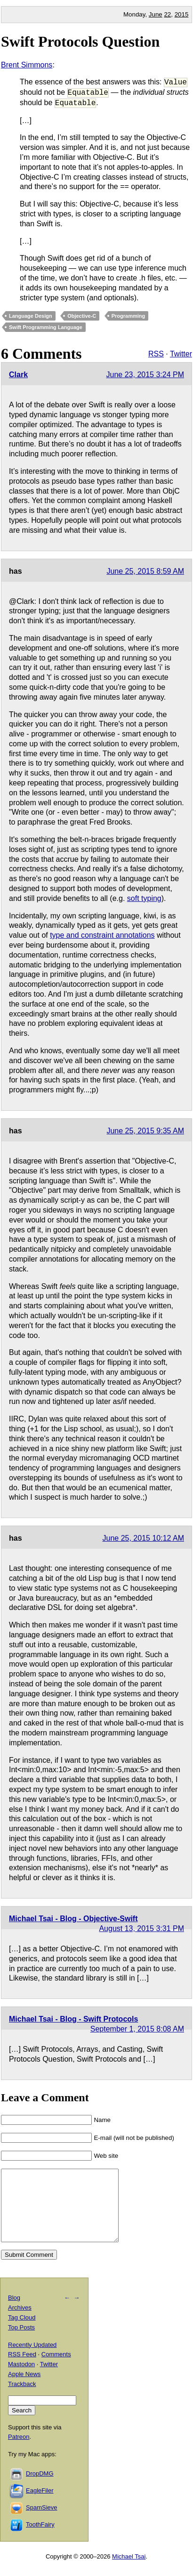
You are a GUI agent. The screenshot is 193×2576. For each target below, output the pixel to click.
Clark (18, 375)
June (155, 14)
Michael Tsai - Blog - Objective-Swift (73, 1919)
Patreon (19, 2450)
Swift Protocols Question (80, 41)
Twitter (181, 354)
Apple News (24, 2388)
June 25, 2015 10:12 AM (143, 1538)
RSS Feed (22, 2368)
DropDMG (40, 2487)
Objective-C (81, 316)
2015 (182, 14)
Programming (128, 316)
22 (167, 14)
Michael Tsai (128, 2570)
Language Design (30, 316)
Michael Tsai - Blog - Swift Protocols (73, 2019)
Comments (56, 2368)
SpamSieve (41, 2521)
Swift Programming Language (45, 327)
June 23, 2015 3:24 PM (145, 375)
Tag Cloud (22, 2331)
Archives (20, 2321)
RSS (156, 354)
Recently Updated (32, 2358)
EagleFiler (40, 2504)
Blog (14, 2311)
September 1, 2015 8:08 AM (137, 2029)
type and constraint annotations (102, 935)
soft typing (144, 898)
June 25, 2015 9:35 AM (145, 1131)
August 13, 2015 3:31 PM (141, 1928)
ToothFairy (40, 2538)
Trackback (22, 2398)
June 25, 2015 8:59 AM (145, 571)
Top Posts (21, 2341)
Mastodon (21, 2378)
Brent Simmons (26, 65)
